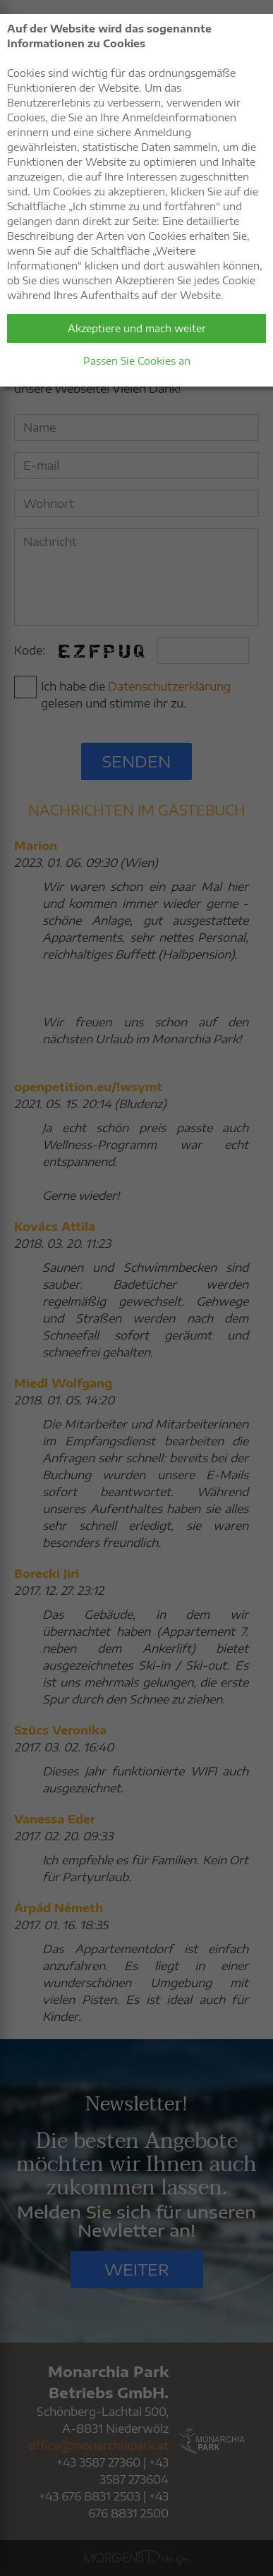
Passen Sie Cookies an (136, 361)
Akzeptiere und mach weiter (137, 328)
